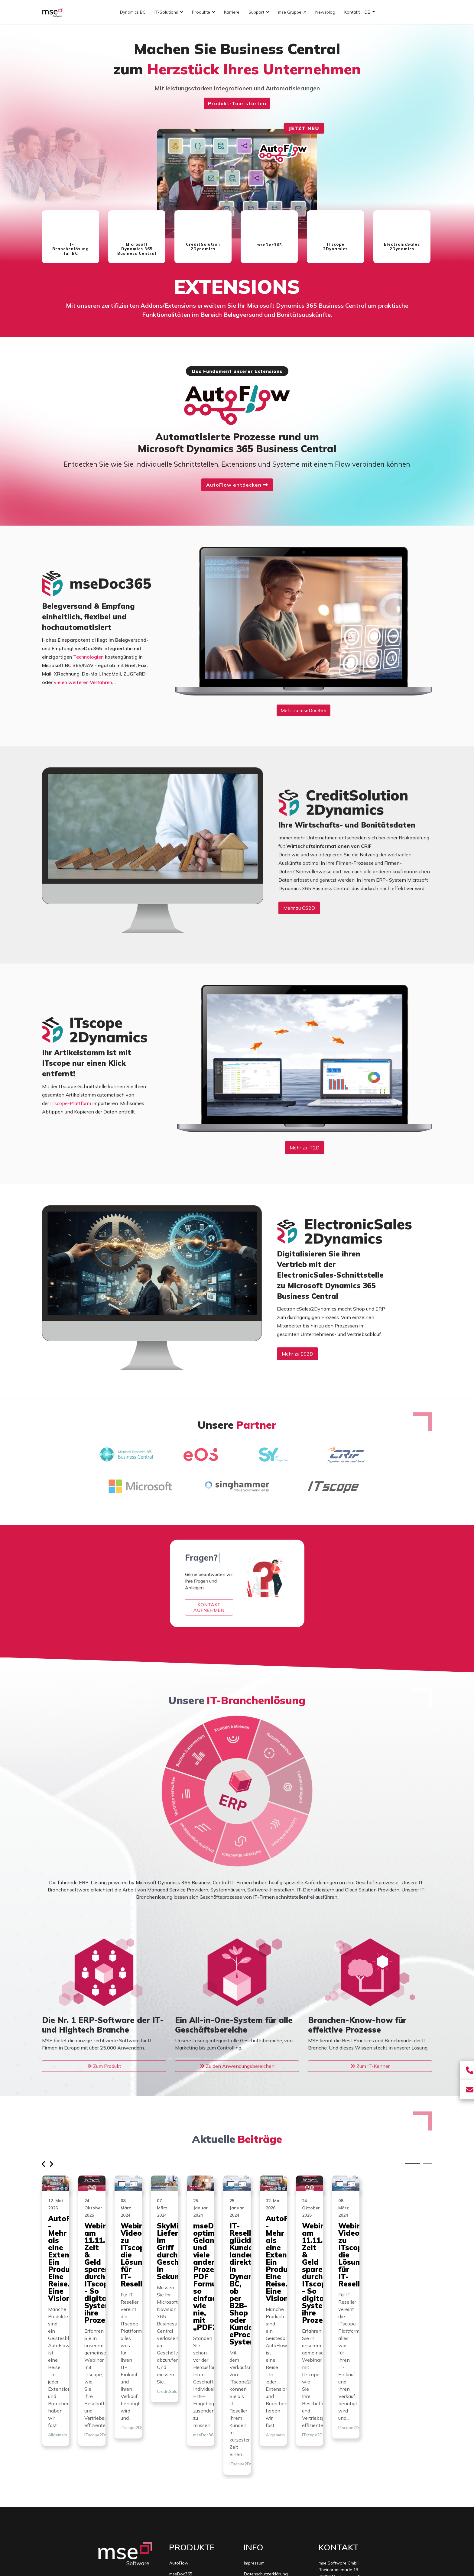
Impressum (254, 2439)
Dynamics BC (132, 12)
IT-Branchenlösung (187, 2494)
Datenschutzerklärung (266, 2450)
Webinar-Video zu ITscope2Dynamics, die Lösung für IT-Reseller (370, 2273)
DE (368, 12)
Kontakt (352, 12)
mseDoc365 (180, 2450)
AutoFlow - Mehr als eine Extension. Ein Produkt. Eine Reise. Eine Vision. (99, 2273)
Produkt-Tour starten (237, 103)
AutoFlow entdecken (237, 485)
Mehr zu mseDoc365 (303, 710)
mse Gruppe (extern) (264, 2472)
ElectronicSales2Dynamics (194, 2483)
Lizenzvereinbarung (263, 2461)
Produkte (201, 12)
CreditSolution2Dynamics (194, 2461)
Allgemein (57, 2315)
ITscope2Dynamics (199, 2329)
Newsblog (325, 12)
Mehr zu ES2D (297, 1354)
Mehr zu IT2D (305, 1148)
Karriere (231, 12)
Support (256, 12)
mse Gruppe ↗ (292, 12)
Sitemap (252, 2483)
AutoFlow (178, 2439)
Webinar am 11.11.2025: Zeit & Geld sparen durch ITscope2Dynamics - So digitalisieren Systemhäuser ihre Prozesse (236, 2280)
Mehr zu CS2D (299, 908)
